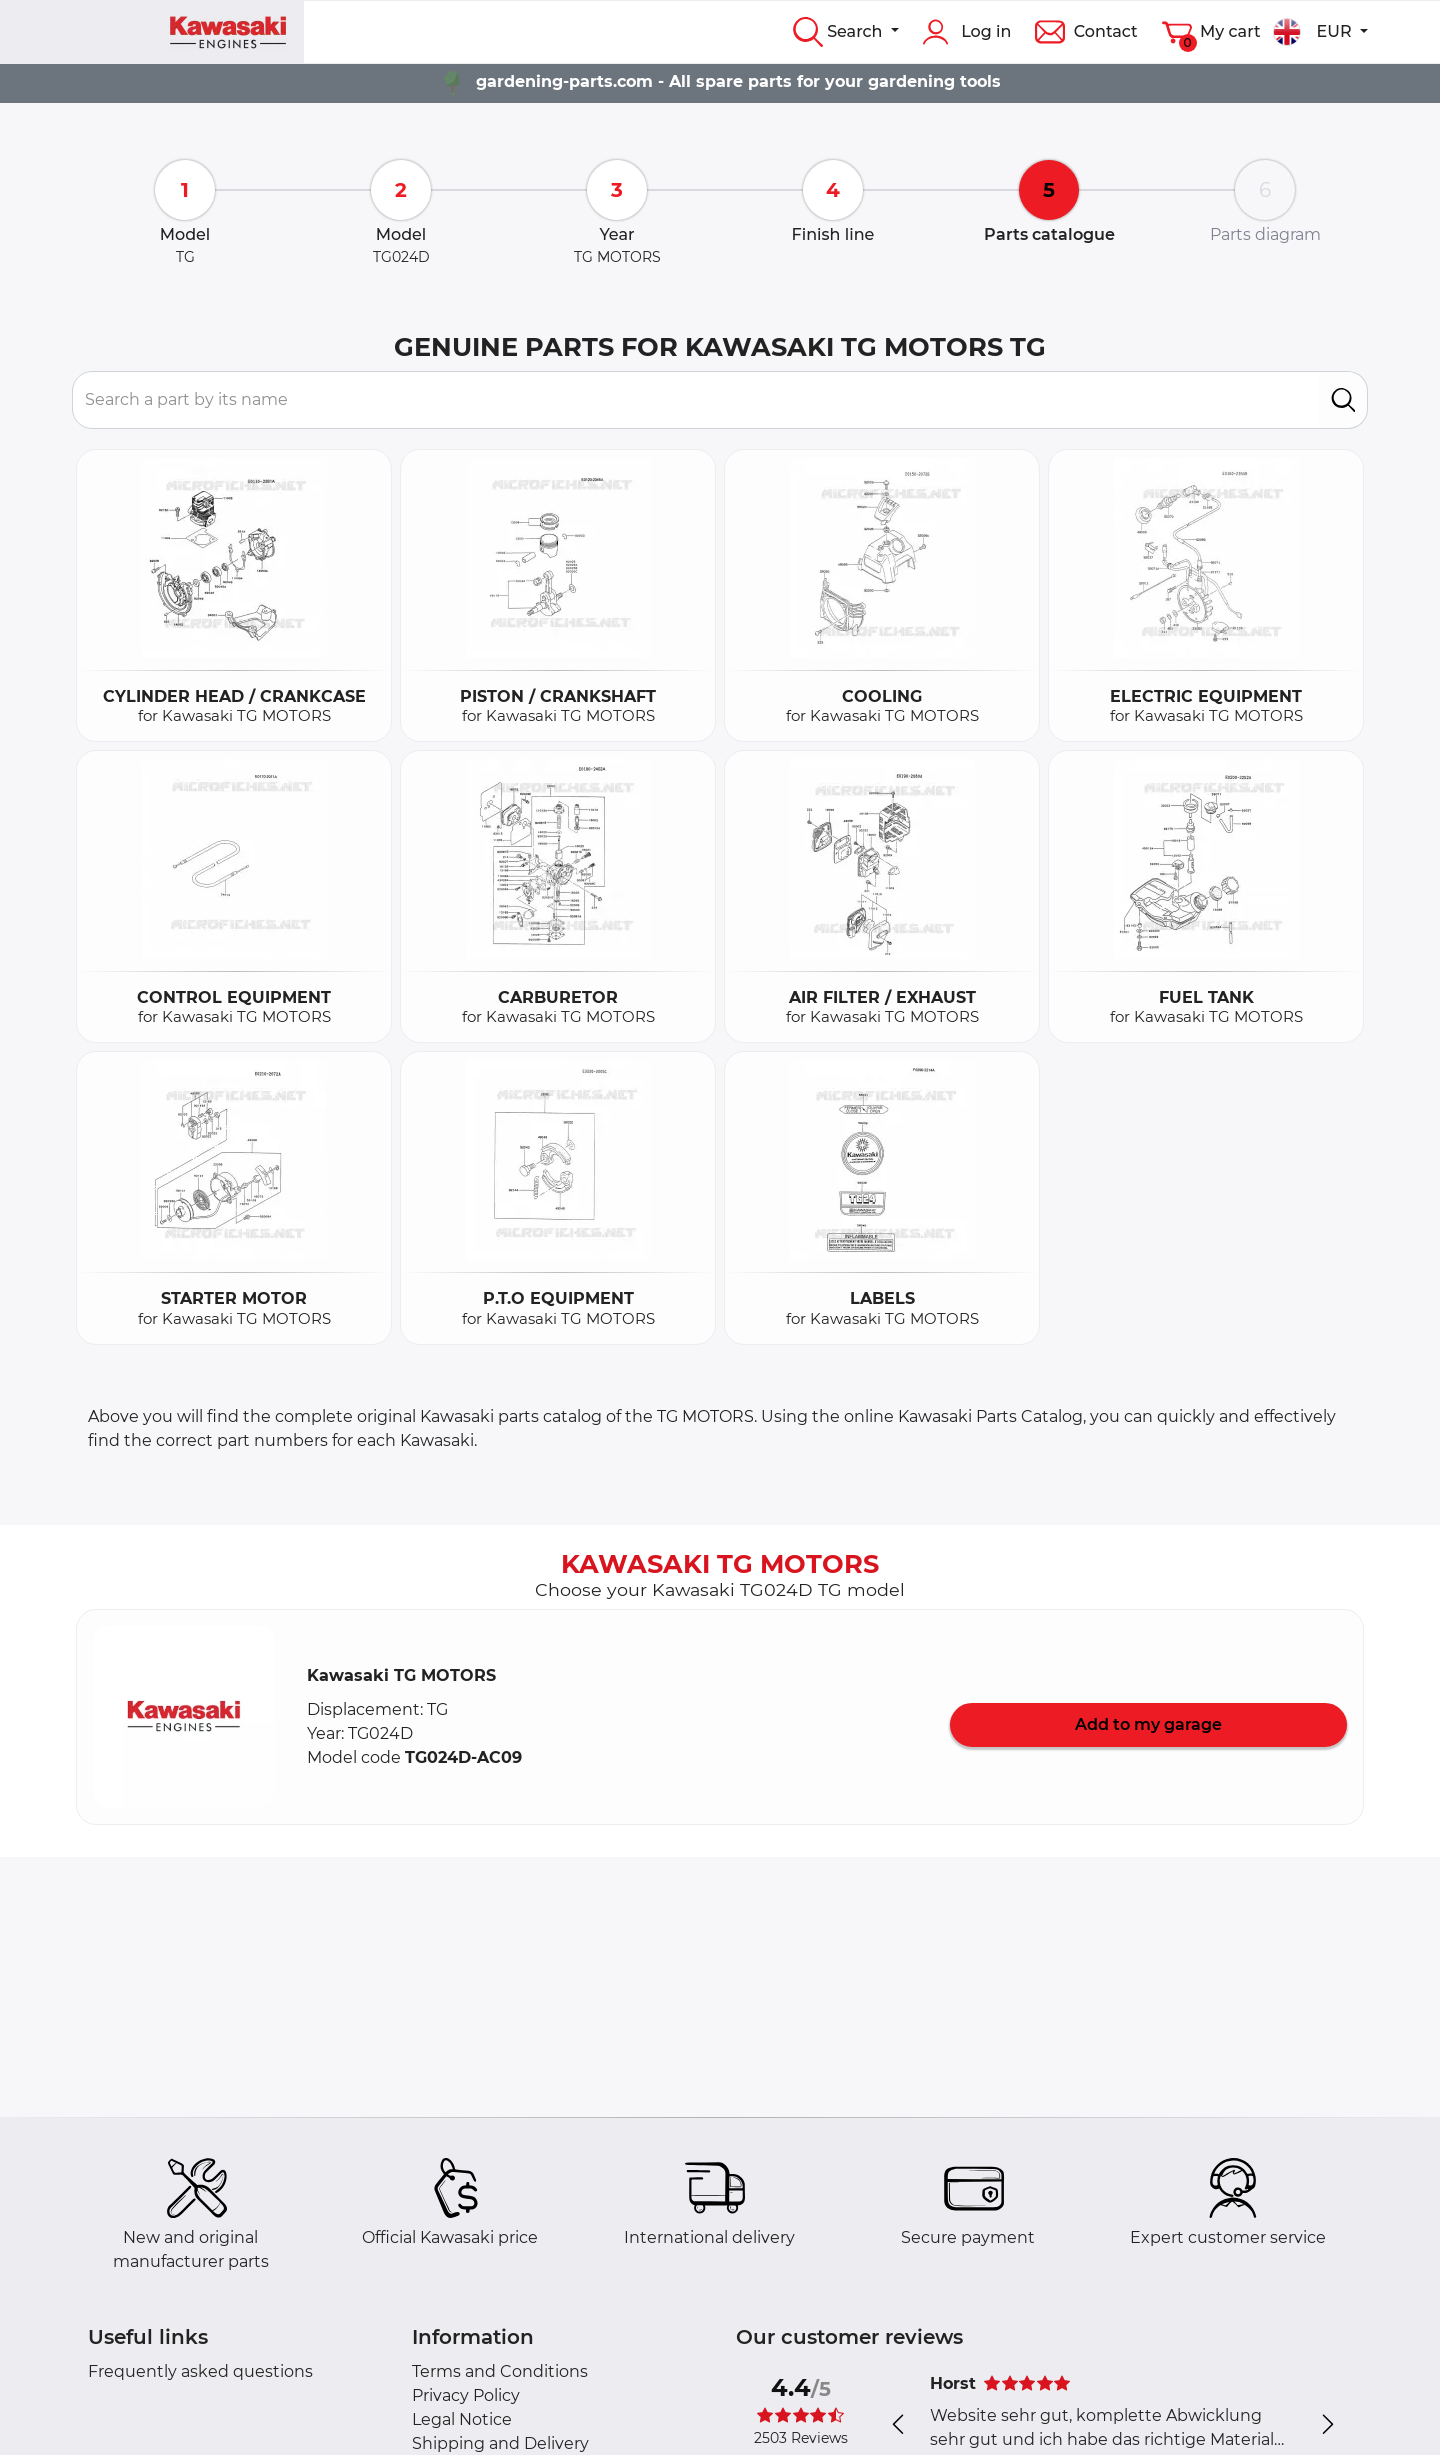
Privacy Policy (466, 2395)
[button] (184, 1717)
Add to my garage (1148, 1724)
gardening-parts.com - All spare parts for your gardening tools (738, 81)
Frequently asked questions (200, 2371)
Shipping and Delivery (500, 2443)
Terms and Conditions (500, 2371)
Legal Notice (462, 2419)
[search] (1343, 400)
